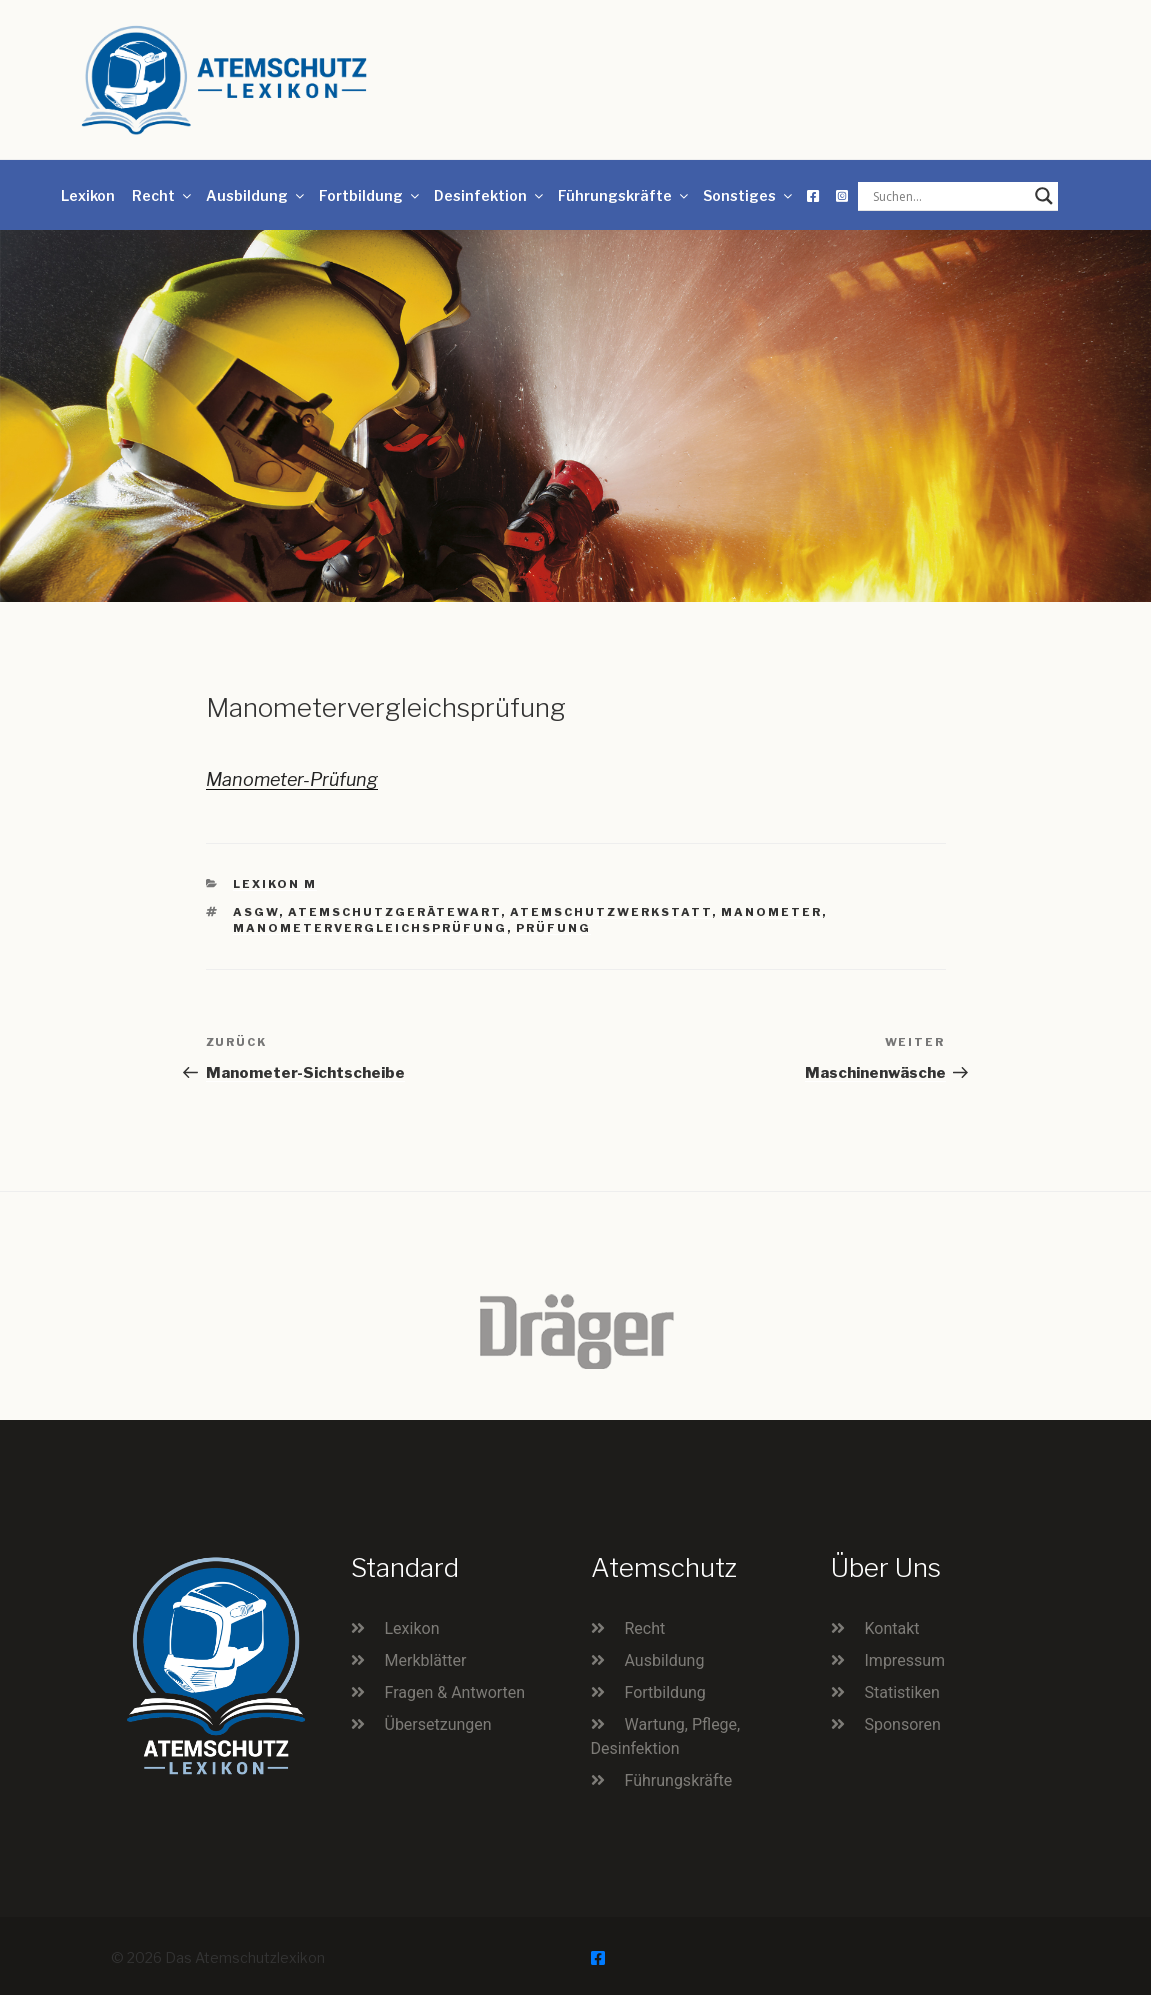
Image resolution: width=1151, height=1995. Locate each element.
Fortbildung (370, 195)
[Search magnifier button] (1044, 196)
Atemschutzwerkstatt (611, 912)
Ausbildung (256, 195)
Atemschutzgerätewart (394, 912)
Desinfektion (490, 195)
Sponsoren (903, 1724)
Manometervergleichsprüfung (370, 928)
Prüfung (553, 928)
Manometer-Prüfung (292, 779)
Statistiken (902, 1692)
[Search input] (949, 196)
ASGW (256, 912)
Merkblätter (426, 1660)
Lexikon (88, 195)
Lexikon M (275, 884)
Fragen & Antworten (455, 1692)
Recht (163, 195)
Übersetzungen (438, 1724)
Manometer (771, 912)
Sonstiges (749, 195)
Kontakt (892, 1628)
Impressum (905, 1660)
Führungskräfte (624, 195)
